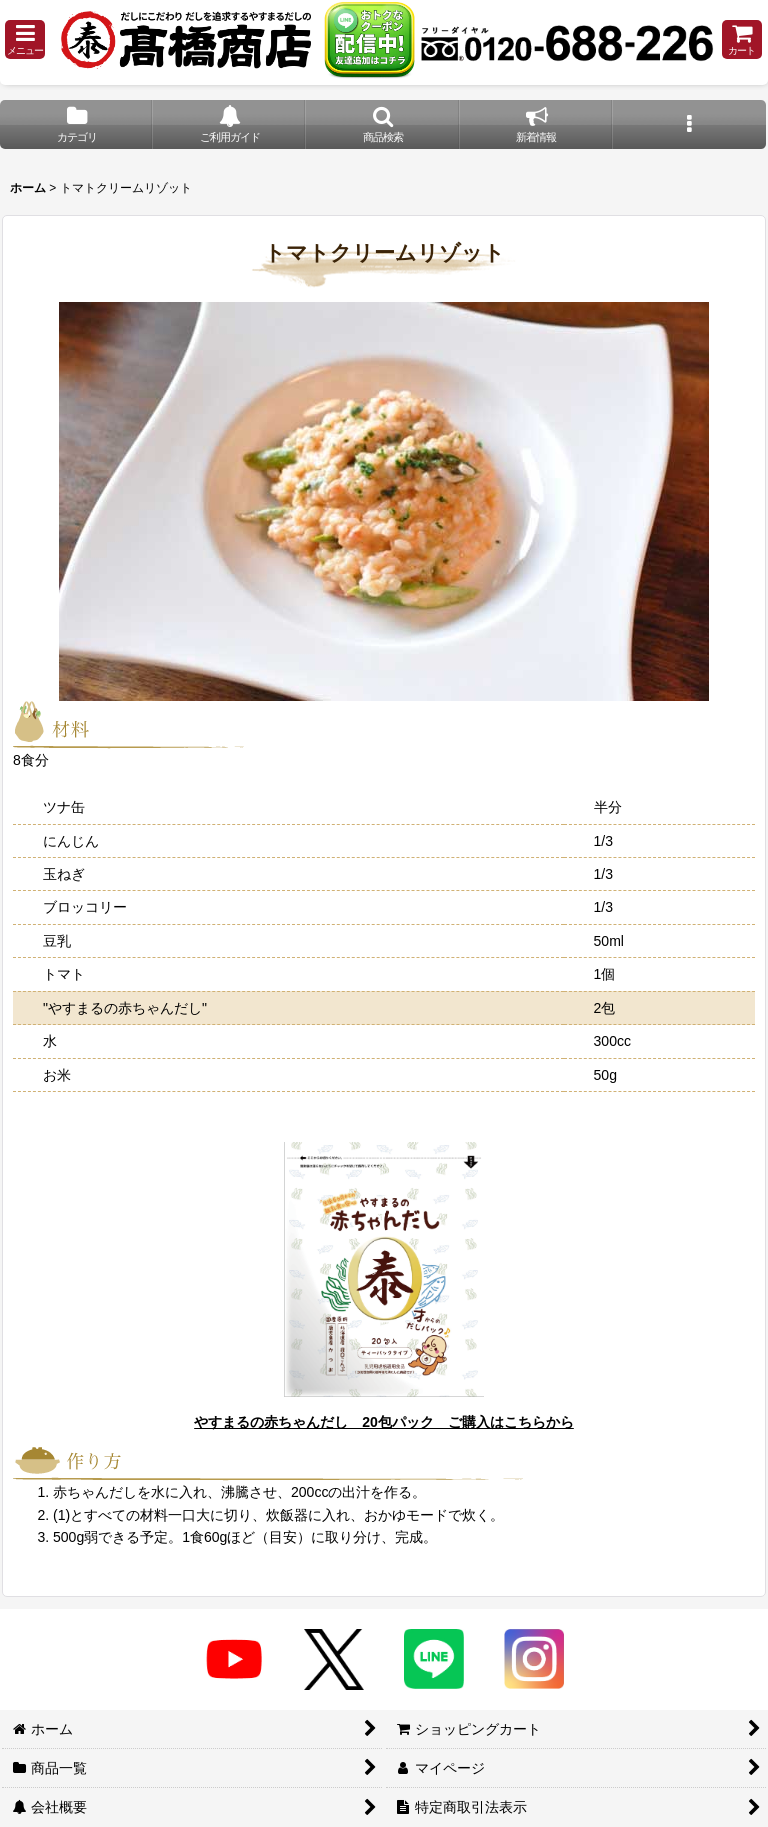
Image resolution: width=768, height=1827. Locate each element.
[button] (25, 39)
